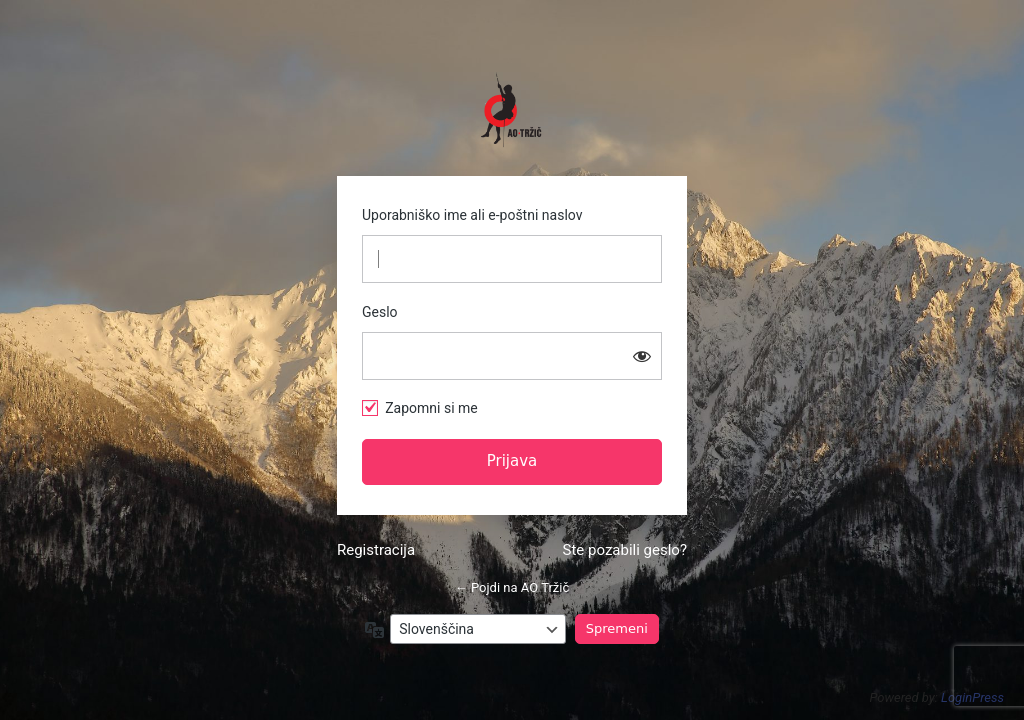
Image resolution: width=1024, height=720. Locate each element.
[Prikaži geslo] (642, 356)
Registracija (376, 550)
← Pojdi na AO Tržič (512, 587)
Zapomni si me (431, 408)
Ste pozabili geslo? (625, 550)
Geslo (380, 312)
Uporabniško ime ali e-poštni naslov (472, 215)
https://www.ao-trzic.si (512, 110)
